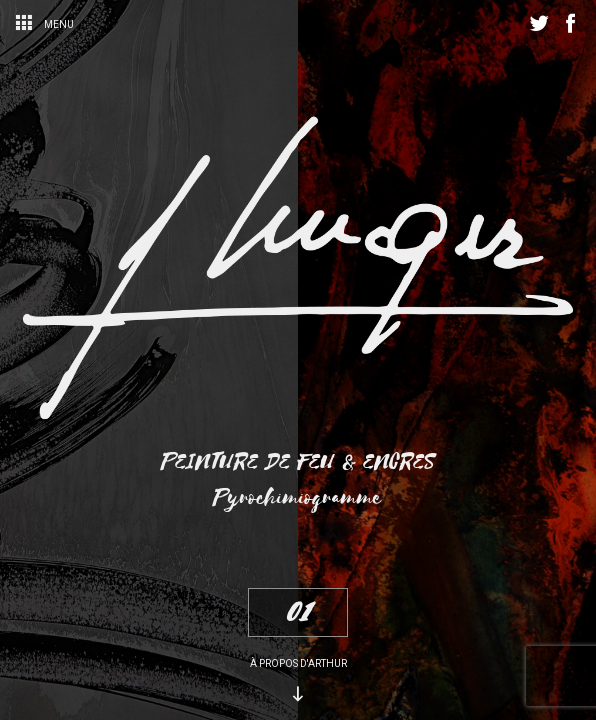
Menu (44, 24)
